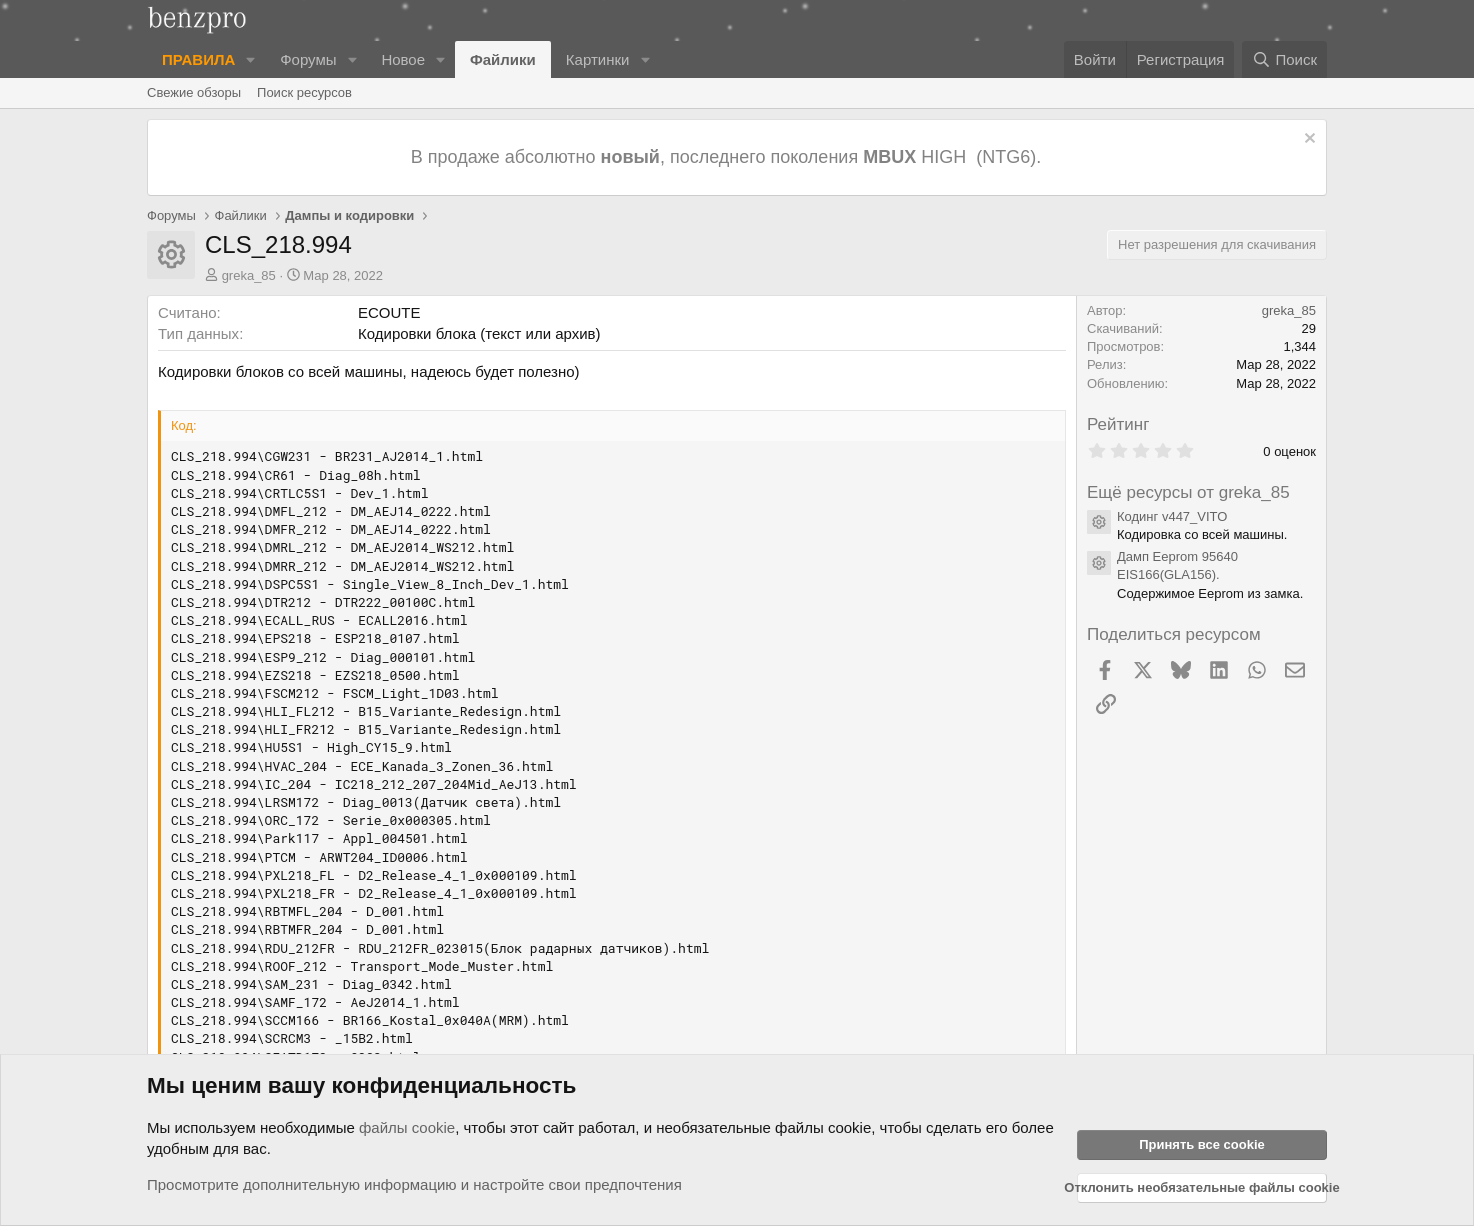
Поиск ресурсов (304, 92)
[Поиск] (1284, 59)
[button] (251, 59)
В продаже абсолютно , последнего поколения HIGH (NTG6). (728, 157)
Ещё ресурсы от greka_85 (1188, 492)
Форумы (308, 59)
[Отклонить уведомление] (1307, 140)
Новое (403, 59)
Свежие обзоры (194, 92)
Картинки (598, 59)
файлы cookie (407, 1127)
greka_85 (249, 275)
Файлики (503, 59)
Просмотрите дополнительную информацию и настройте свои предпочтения (414, 1184)
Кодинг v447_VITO (1172, 516)
